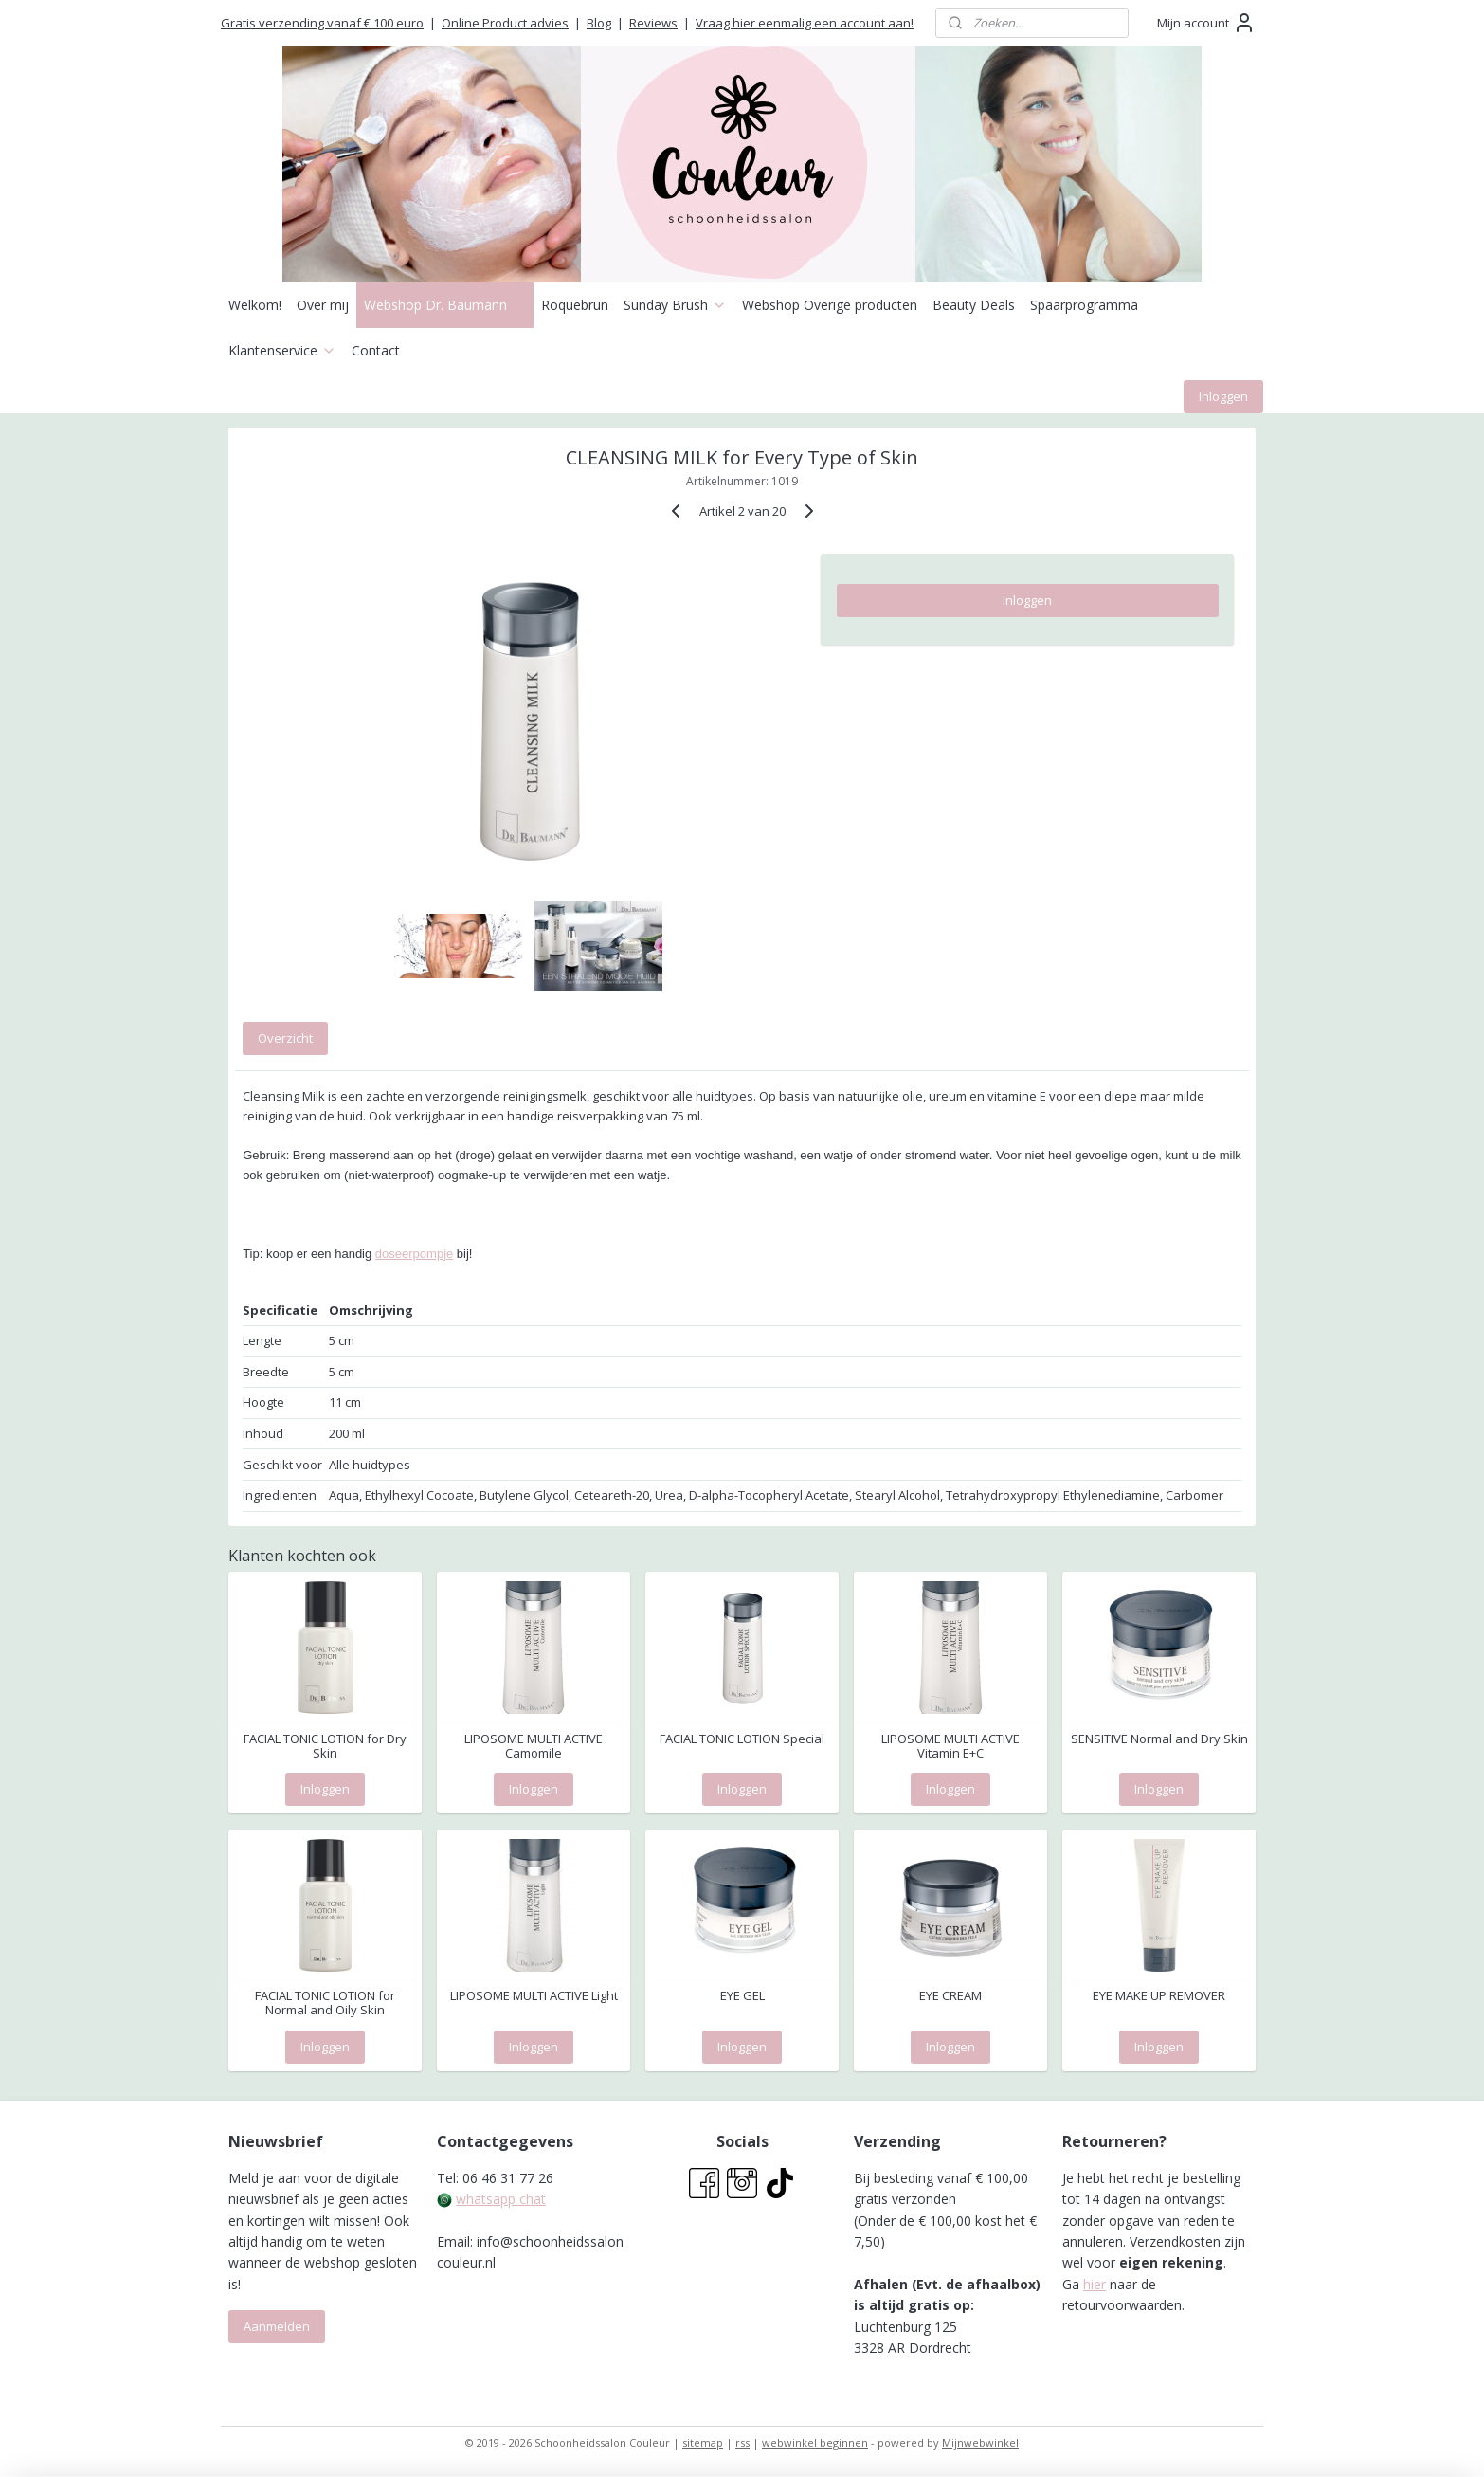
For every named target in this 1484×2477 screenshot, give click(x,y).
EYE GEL (742, 1996)
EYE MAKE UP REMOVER (1159, 1996)
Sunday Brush (675, 305)
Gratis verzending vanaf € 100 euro (322, 22)
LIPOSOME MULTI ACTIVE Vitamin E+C (950, 1746)
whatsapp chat (501, 2199)
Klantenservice (282, 350)
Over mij (323, 305)
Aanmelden (277, 2326)
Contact (376, 350)
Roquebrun (574, 305)
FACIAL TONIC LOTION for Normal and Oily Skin (325, 2003)
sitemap (702, 2442)
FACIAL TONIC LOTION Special (742, 1739)
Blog (599, 22)
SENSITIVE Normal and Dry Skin (1159, 1739)
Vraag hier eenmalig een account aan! (805, 22)
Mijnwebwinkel (980, 2442)
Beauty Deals (973, 305)
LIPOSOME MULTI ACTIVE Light (534, 1996)
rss (742, 2442)
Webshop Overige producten (829, 305)
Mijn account (1206, 22)
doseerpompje (414, 1254)
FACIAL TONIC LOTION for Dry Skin (325, 1746)
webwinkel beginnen (815, 2442)
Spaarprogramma (1084, 305)
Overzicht (285, 1038)
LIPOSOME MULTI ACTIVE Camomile (533, 1746)
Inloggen (1223, 396)
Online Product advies (505, 22)
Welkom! (254, 305)
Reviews (653, 22)
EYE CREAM (950, 1996)
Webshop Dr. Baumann (445, 305)
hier (1094, 2284)
